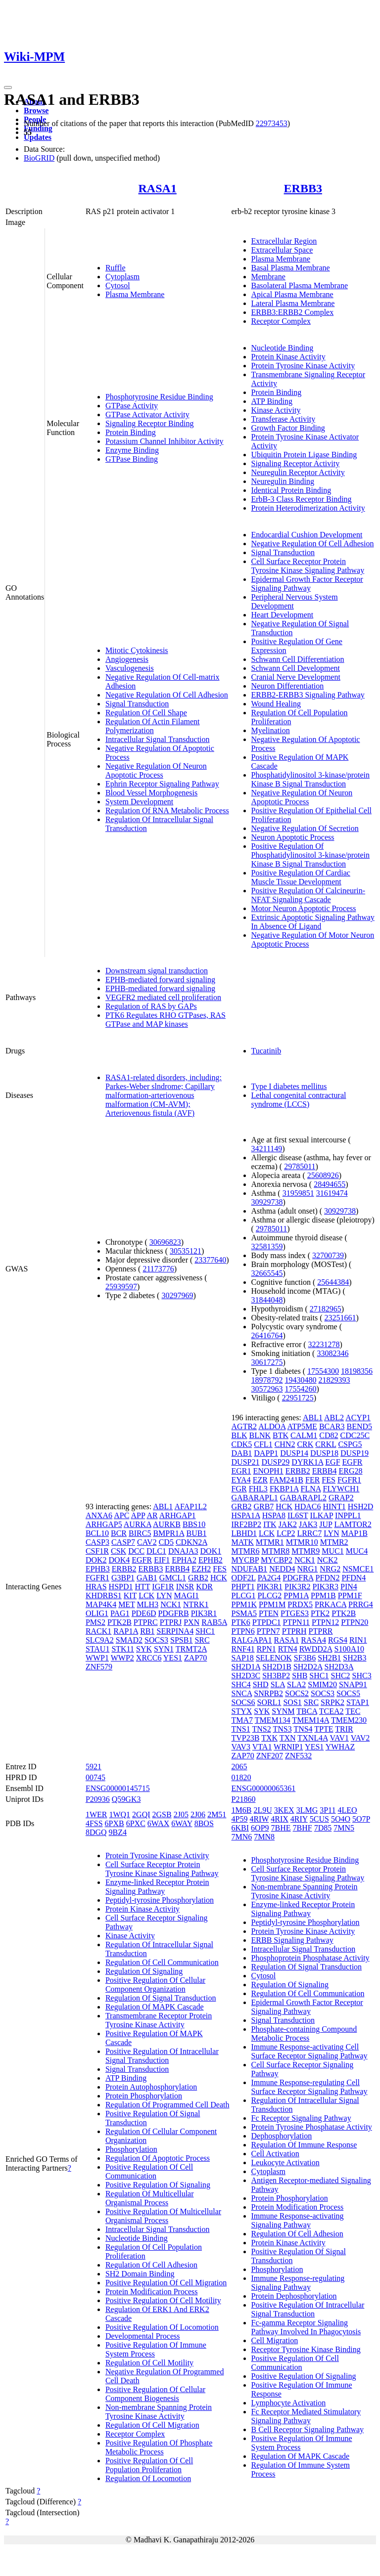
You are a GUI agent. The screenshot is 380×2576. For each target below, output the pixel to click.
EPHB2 (210, 1560)
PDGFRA (298, 1577)
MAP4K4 (101, 1604)
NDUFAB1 (250, 1569)
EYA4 (241, 1480)
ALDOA (271, 1426)
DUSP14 (294, 1453)
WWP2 (122, 1658)
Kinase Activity (276, 410)
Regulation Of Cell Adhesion (151, 2265)
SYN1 (164, 1649)
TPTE (323, 1729)
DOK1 (211, 1551)
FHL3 (258, 1488)
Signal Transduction (137, 703)
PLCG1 (244, 1595)
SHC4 (241, 1684)
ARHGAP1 (177, 1515)
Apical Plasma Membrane (292, 294)
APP (138, 1515)
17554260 (301, 1389)
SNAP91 (353, 1684)
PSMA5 (244, 1613)
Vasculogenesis (129, 668)
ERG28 (350, 1471)
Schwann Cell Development (295, 668)
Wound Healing (276, 703)
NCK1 (170, 1604)
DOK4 (119, 1560)
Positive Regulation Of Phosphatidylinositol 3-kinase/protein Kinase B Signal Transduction (310, 855)
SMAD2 (129, 1640)
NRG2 (330, 1569)
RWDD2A (315, 1649)
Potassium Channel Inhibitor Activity (164, 441)
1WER (96, 1814)
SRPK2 (332, 1702)
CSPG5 (350, 1444)
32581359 (267, 1246)
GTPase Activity (131, 405)
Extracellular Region (284, 241)
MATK (243, 1542)
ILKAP (321, 1515)
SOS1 (292, 1702)
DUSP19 (354, 1453)
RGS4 (337, 1640)
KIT (130, 1595)
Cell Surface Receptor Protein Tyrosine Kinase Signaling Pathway (308, 565)
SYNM (283, 1711)
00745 (95, 1777)
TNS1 (241, 1729)
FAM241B (286, 1480)
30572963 (267, 1389)
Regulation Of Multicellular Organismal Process (149, 2198)
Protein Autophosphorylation (151, 2087)
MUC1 (332, 1551)
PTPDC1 (266, 1622)
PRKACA (330, 1604)
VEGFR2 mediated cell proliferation (163, 997)
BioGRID (39, 158)
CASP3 (97, 1542)
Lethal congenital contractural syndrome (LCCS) (298, 1099)
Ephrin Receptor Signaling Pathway (162, 784)
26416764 (267, 1335)
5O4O (340, 1819)
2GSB (162, 1814)
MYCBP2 (276, 1560)
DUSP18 (324, 1453)
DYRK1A (307, 1462)
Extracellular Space (282, 250)
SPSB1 (181, 1640)
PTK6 (241, 1622)
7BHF (302, 1828)
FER (312, 1480)
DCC (136, 1551)
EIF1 (162, 1560)
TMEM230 (349, 1720)
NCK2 (327, 1560)
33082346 (332, 1353)
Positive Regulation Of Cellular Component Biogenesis (155, 2393)
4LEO (347, 1810)
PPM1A (296, 1595)
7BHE (281, 1828)
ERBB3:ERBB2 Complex (292, 312)
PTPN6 (243, 1631)
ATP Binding (271, 401)
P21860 (244, 1799)
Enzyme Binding (132, 450)
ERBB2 (124, 1569)
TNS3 (282, 1729)
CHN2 (285, 1444)
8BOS (204, 1823)
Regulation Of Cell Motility (149, 2362)
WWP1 (97, 1658)
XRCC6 (149, 1658)
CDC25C (355, 1435)
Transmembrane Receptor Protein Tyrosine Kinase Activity (158, 2020)
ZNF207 (269, 1755)
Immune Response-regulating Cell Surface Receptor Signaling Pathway (309, 2087)
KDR (204, 1586)
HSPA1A (246, 1515)
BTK (280, 1435)
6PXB (114, 1823)
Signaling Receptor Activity (295, 463)
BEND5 (359, 1426)
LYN (164, 1595)
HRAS (96, 1586)
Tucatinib (266, 1051)
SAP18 (243, 1658)
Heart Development (282, 615)
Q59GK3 (126, 1799)
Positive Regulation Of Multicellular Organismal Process (163, 2216)
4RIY (299, 1819)
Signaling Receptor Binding (149, 423)
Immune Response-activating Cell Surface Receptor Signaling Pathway (309, 2051)
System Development (139, 801)
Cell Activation (275, 2153)
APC (121, 1515)
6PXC (135, 1823)
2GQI (141, 1814)
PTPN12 (325, 1622)
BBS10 (194, 1524)
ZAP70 (195, 1658)
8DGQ (96, 1832)
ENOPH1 (268, 1471)
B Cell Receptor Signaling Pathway (307, 2429)
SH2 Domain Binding (140, 2274)
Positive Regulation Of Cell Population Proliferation (149, 2465)
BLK (239, 1435)
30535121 (185, 1251)
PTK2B (119, 1622)
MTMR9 (305, 1551)
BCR (119, 1533)
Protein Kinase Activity (288, 356)
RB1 (147, 1631)
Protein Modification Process (151, 2291)
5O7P (361, 1819)
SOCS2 (297, 1693)
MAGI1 (186, 1595)
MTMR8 (275, 1551)
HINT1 (334, 1506)
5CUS (319, 1819)
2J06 (197, 1814)
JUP (325, 1524)
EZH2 (201, 1569)
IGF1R (163, 1586)
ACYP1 (358, 1417)
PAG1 (120, 1613)
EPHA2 (184, 1560)
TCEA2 (331, 1711)
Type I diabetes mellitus (289, 1086)
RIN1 (358, 1640)
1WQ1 (119, 1814)
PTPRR (321, 1631)
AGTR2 (244, 1426)
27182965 (325, 1309)
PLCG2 (269, 1595)
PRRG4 (360, 1604)
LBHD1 (244, 1533)
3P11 (327, 1810)
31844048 (267, 1300)
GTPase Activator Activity (147, 414)
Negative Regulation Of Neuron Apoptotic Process (156, 770)
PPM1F (350, 1595)
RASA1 (158, 188)
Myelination (270, 730)
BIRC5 (140, 1533)
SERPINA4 (174, 1631)
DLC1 (156, 1551)
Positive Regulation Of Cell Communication (149, 2171)
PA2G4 (269, 1577)
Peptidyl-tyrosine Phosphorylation (159, 1900)
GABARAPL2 (303, 1497)
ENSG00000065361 (264, 1788)
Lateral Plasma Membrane (293, 303)
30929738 (267, 1202)
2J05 (181, 1814)
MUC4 (357, 1551)
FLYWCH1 (341, 1488)
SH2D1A (246, 1666)
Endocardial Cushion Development (307, 534)
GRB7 (263, 1506)
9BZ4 (118, 1832)
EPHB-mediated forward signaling (160, 979)
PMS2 (95, 1622)
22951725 (298, 1398)
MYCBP (245, 1560)
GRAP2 (341, 1497)
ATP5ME (302, 1426)
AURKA (137, 1524)
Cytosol (117, 285)
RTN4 (287, 1649)
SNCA (242, 1693)
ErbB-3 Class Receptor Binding (301, 499)
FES (220, 1569)
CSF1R (97, 1551)
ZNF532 (298, 1755)
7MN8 (264, 1837)
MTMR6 (246, 1551)
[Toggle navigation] (8, 87)
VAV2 (360, 1738)
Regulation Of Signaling (144, 1971)
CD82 (328, 1435)
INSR (185, 1586)
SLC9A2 (100, 1640)
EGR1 (241, 1471)
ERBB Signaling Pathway (292, 1940)
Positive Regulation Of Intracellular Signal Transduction (162, 2055)
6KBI (240, 1828)
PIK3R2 (297, 1586)
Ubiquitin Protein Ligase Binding (304, 454)
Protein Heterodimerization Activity (308, 508)
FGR (239, 1488)
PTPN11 (296, 1622)
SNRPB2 (268, 1693)
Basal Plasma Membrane (290, 267)
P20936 (98, 1799)
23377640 (210, 1260)
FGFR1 (97, 1577)
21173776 (158, 1269)
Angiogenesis (126, 659)
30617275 (267, 1362)
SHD (261, 1684)
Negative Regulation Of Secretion (305, 828)
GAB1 (147, 1577)
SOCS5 (348, 1693)
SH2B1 (329, 1658)
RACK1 (98, 1631)
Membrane (268, 276)
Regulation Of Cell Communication (162, 1962)
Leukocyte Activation (285, 2162)
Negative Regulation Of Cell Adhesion (166, 695)
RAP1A (125, 1631)
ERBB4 (177, 1569)
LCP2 (286, 1533)
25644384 (333, 1282)
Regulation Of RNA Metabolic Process (167, 810)
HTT (142, 1586)
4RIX (279, 1819)
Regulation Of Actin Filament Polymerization (152, 726)
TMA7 (242, 1720)
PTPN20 (354, 1622)
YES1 (172, 1658)
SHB (299, 1675)
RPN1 (266, 1649)
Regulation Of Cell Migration (152, 2425)
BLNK (260, 1435)
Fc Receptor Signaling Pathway (301, 2118)
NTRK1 (196, 1604)
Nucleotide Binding (282, 348)
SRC (201, 1640)
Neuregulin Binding (283, 481)
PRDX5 (300, 1604)
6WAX (158, 1823)
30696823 (165, 1242)
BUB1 (197, 1533)
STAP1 (357, 1702)
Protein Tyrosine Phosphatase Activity (311, 2127)
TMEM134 (272, 1720)
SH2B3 (354, 1658)
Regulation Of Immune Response (304, 2144)
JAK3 (308, 1524)
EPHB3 (98, 1569)
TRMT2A (191, 1649)
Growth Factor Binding (288, 428)
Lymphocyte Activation (288, 2403)
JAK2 (288, 1524)
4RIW (259, 1819)
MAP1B (354, 1533)
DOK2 (96, 1560)
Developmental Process (142, 2336)
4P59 (240, 1819)
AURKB (167, 1524)
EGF (332, 1462)
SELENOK (274, 1658)
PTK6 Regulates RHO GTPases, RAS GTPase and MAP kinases (165, 1019)
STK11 (122, 1649)
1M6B (242, 1810)
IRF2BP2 (246, 1524)
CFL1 (263, 1444)
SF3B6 (305, 1658)
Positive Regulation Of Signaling (157, 2185)
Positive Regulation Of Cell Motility (163, 2300)
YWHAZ (340, 1747)
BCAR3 (332, 1426)
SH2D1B (276, 1666)
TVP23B (246, 1738)
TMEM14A (311, 1720)
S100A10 (349, 1649)
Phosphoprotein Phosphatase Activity (310, 1958)
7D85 (323, 1828)
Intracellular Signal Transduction (157, 739)
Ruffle (115, 267)
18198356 (357, 1371)
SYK (144, 1649)
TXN (288, 1738)
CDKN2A (191, 1542)
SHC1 (205, 1631)
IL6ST (297, 1515)
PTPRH (294, 1631)
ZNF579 (99, 1666)
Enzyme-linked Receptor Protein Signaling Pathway (157, 1886)
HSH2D (361, 1506)
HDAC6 (307, 1506)
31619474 (332, 1193)
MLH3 (148, 1604)
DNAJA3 (183, 1551)
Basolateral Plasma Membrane (299, 285)
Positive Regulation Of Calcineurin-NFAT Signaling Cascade (308, 895)
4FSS (94, 1823)
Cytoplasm (122, 276)
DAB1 (242, 1453)
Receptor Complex (281, 321)
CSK (118, 1551)
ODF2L (244, 1577)
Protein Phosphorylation (143, 2096)
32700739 (328, 1255)
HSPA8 (273, 1515)
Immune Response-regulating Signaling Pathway (298, 2282)
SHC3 (362, 1675)
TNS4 (302, 1729)
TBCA (306, 1711)
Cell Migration (274, 2340)
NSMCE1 (358, 1569)
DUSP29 (275, 1462)
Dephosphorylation (281, 2136)
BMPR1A (168, 1533)
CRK (305, 1444)
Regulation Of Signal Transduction (160, 1998)
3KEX (284, 1810)
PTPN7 (268, 1631)
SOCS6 (243, 1702)
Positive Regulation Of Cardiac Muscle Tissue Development (300, 877)
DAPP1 (266, 1453)
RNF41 (243, 1649)
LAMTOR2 (352, 1524)
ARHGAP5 (104, 1524)
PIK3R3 (325, 1586)
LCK (146, 1595)
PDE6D (144, 1613)
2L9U (262, 1810)
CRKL (325, 1444)
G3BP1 (123, 1577)
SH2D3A (339, 1666)
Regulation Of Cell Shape (146, 712)
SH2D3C (246, 1675)
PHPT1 (243, 1586)
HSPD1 (121, 1586)
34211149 (267, 1148)
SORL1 (269, 1702)
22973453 (271, 123)
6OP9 (260, 1828)
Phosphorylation (131, 2149)
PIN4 (348, 1586)
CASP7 (123, 1542)
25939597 (121, 1286)
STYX (242, 1711)
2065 (239, 1766)
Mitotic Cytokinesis (136, 650)
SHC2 (340, 1675)
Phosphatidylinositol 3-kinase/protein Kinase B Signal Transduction (310, 779)
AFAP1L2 (190, 1506)
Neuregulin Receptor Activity (298, 472)
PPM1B (323, 1595)
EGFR (142, 1560)
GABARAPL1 (255, 1497)
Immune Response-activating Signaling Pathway (297, 2220)
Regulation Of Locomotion (148, 2478)
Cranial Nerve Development (295, 677)
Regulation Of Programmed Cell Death (167, 2104)
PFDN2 (328, 1577)
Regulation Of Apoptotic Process (157, 2158)
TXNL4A (312, 1738)
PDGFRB (173, 1613)
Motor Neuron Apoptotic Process (303, 908)
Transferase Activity (283, 419)
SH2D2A (308, 1666)
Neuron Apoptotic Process (292, 837)
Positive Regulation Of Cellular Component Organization (155, 1984)
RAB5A (214, 1622)
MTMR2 (334, 1542)
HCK (218, 1577)
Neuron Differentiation (287, 686)
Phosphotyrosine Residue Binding (159, 397)
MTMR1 (270, 1542)
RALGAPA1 (252, 1640)
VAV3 (241, 1747)
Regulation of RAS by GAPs (151, 1006)
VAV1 (339, 1738)
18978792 (267, 1380)
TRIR (344, 1729)
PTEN (269, 1613)
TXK (269, 1738)
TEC (352, 1711)
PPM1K (244, 1604)
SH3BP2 (276, 1675)
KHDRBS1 (104, 1595)
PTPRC (146, 1622)
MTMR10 (302, 1542)
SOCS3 (156, 1640)
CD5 (166, 1542)
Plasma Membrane (135, 294)
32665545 (267, 1273)
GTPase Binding (131, 459)
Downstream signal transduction (156, 970)
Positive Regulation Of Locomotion (162, 2327)
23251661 (340, 1317)
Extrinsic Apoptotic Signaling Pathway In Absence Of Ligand (313, 921)
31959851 (298, 1193)
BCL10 (97, 1533)
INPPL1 (348, 1515)
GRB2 (198, 1577)
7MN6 (242, 1837)
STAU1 (98, 1649)
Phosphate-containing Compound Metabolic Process (304, 2033)
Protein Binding (130, 432)
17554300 (323, 1371)
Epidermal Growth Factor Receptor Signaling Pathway (307, 583)
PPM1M (272, 1604)
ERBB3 (303, 188)
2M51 (216, 1814)
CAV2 (147, 1542)
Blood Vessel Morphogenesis (151, 792)
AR (151, 1515)
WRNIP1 (288, 1747)
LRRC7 (309, 1533)
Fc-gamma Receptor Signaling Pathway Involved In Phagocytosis (306, 2327)
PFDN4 (353, 1577)
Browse (36, 110)
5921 (93, 1766)
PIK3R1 (204, 1613)
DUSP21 (246, 1462)
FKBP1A (284, 1488)
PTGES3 (295, 1613)
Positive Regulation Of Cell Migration (166, 2282)
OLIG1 (97, 1613)
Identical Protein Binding (291, 490)
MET (126, 1604)
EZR (260, 1480)
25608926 (323, 1175)
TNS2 (261, 1729)
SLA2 (296, 1684)
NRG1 (307, 1569)
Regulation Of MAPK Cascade (154, 2007)
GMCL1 (172, 1577)
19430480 (301, 1380)
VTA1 (262, 1747)
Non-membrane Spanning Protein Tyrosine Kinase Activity (158, 2411)
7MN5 (343, 1828)
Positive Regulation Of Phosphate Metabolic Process (158, 2447)
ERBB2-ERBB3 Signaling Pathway (308, 695)
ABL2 (334, 1417)
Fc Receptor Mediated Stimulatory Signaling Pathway (306, 2416)
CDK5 (242, 1444)
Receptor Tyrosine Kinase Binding (306, 2349)
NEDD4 (282, 1569)
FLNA (311, 1488)
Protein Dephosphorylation (294, 2296)
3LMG (307, 1810)
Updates (37, 137)
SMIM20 (322, 1684)
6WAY (181, 1823)
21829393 (334, 1380)
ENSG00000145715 (118, 1788)
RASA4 (313, 1640)
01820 (241, 1777)
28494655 (329, 1184)
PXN (191, 1622)
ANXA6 (99, 1515)
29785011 (299, 1166)
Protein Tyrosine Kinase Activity (303, 365)
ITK (270, 1524)
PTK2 (320, 1613)
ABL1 (163, 1506)
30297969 (177, 1295)
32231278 (324, 1344)
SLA (278, 1684)
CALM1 (303, 1435)
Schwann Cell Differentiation (297, 659)
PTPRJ (171, 1622)
